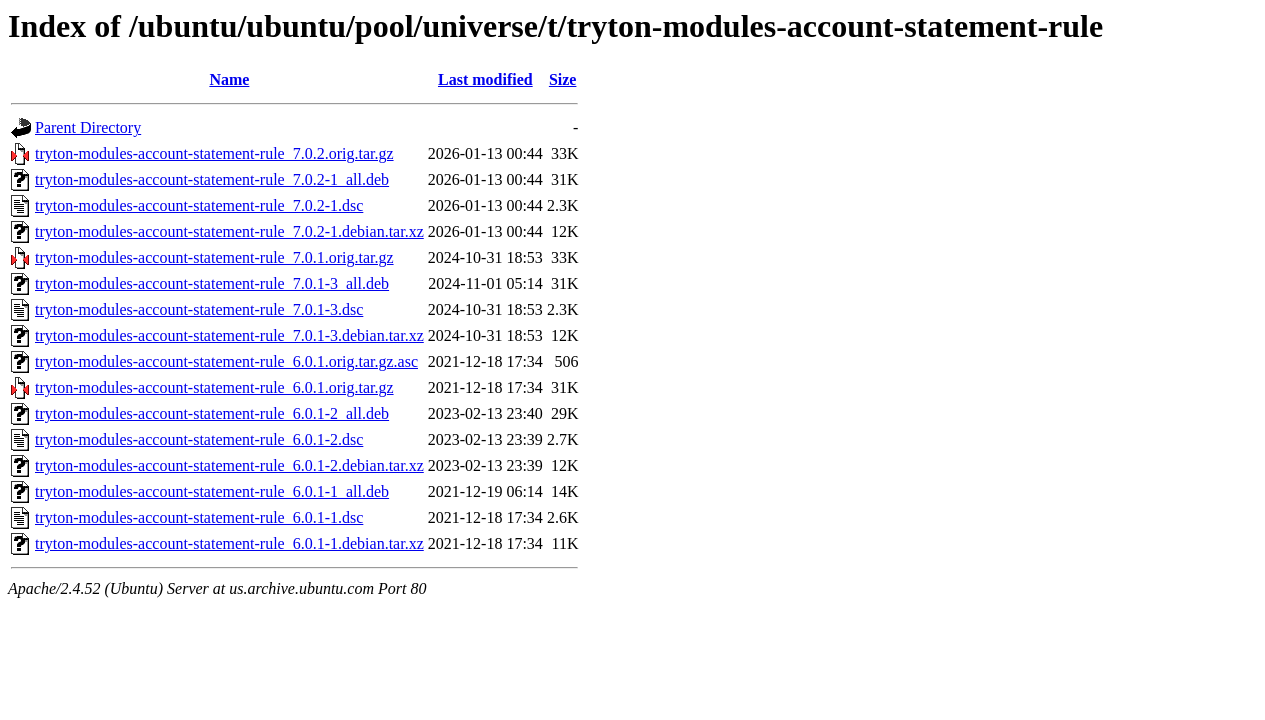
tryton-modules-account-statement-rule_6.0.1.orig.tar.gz (214, 387)
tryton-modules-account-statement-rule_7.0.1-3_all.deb (212, 283)
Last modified (485, 79)
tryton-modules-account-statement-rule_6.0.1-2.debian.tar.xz (229, 465)
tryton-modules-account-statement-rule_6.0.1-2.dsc (199, 439)
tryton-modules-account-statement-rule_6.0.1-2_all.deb (212, 413)
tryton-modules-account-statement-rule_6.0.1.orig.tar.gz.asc (226, 361)
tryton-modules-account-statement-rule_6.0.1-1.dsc (199, 517)
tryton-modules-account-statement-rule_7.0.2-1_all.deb (212, 179)
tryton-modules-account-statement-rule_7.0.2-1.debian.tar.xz (229, 231)
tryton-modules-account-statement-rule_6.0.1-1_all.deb (212, 491)
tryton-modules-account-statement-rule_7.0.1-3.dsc (199, 309)
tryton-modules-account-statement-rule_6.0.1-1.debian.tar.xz (229, 543)
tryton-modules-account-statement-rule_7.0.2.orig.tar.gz (214, 153)
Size (563, 79)
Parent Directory (88, 127)
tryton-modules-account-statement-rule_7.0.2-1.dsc (199, 205)
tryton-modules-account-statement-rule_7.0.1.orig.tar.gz (214, 257)
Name (229, 79)
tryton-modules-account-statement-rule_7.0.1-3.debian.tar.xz (229, 335)
